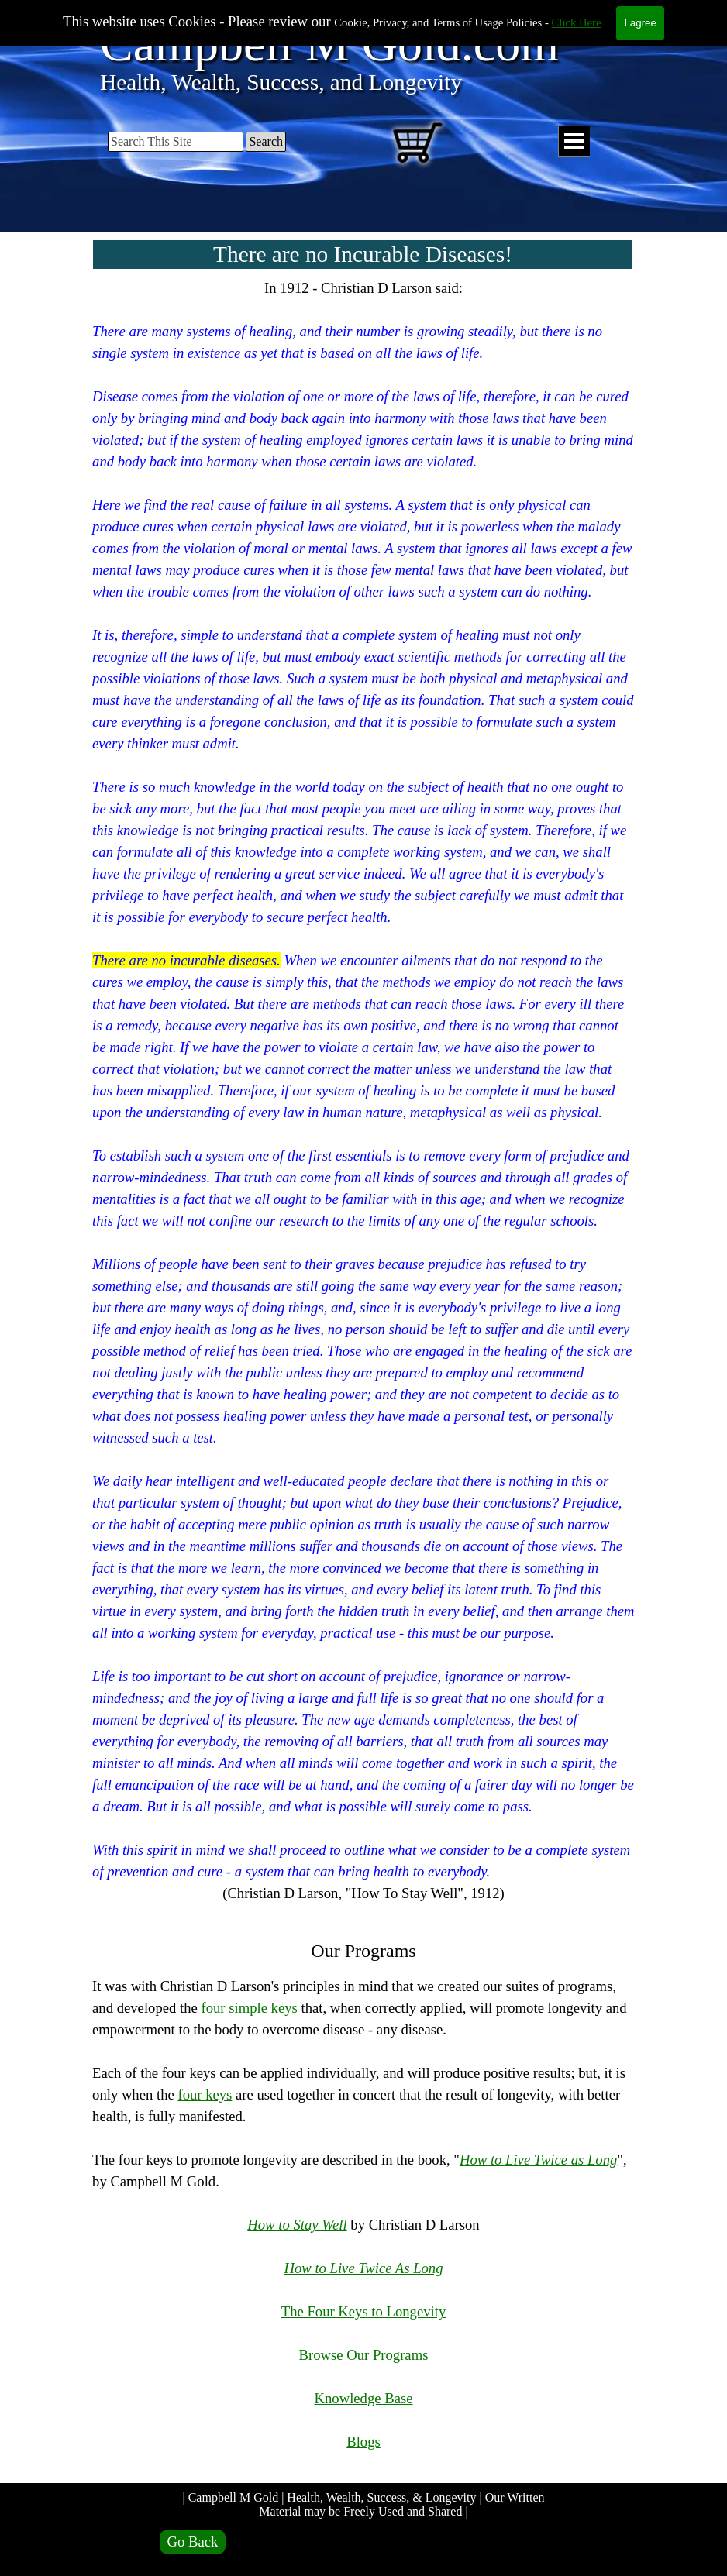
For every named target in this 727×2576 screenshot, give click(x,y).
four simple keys (249, 2008)
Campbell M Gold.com (329, 43)
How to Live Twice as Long (538, 2159)
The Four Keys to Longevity (363, 2311)
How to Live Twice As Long (363, 2268)
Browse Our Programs (364, 2355)
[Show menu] (574, 141)
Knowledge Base (364, 2398)
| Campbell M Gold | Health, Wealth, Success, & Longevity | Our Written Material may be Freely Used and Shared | (364, 2504)
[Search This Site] (175, 142)
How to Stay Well (296, 2225)
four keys (204, 2094)
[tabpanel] (363, 1376)
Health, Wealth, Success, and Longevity (281, 82)
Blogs (363, 2441)
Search (266, 141)
